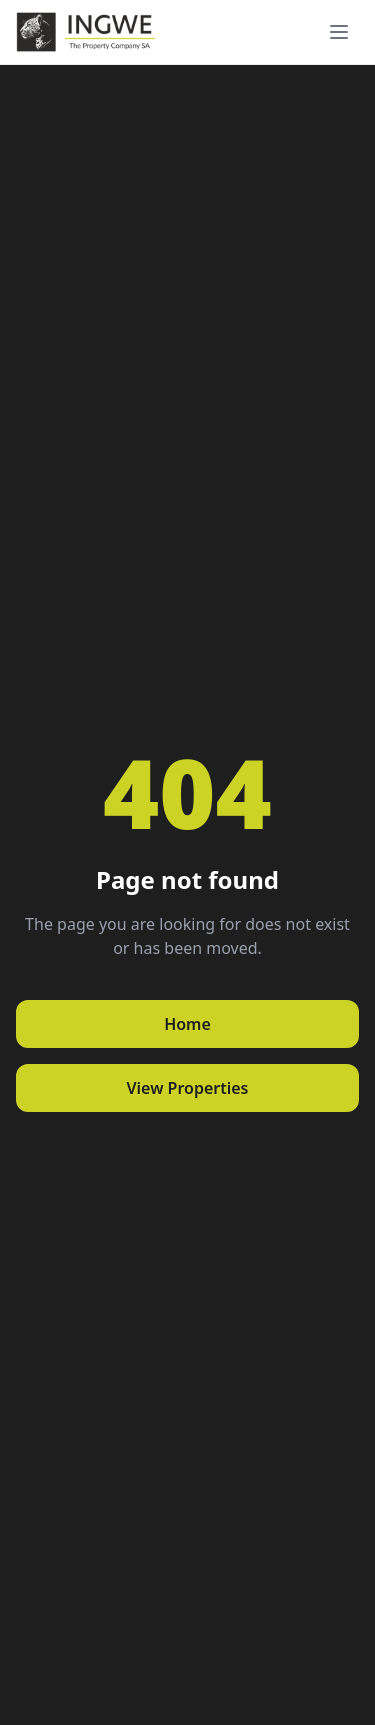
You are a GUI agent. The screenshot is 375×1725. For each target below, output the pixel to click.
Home (187, 1024)
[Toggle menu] (339, 32)
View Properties (187, 1088)
